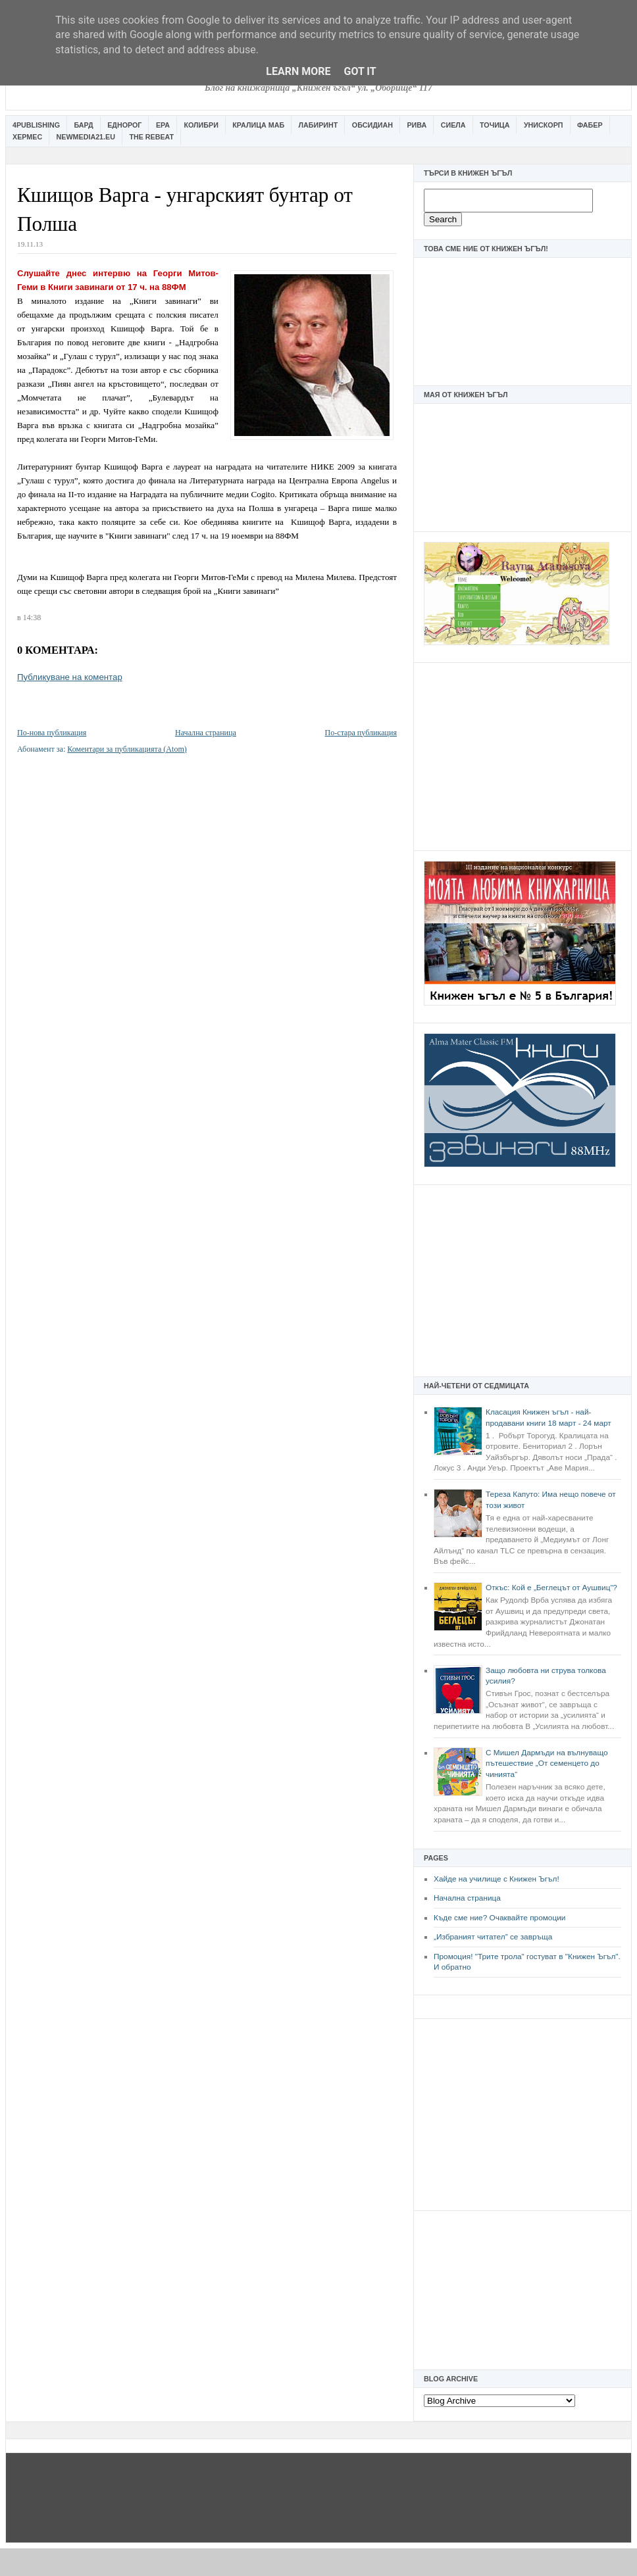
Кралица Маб (258, 125)
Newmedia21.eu (86, 137)
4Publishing (36, 125)
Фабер (590, 125)
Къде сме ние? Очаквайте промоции (499, 1917)
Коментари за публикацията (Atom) (127, 749)
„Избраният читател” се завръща (493, 1936)
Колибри (201, 125)
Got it (360, 71)
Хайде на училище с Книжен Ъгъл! (496, 1878)
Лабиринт (318, 125)
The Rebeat (151, 137)
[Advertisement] (522, 755)
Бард (83, 125)
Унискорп (543, 125)
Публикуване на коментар (69, 677)
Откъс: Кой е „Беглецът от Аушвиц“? (551, 1587)
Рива (416, 125)
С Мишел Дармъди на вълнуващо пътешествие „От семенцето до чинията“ (547, 1763)
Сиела (453, 125)
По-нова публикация (51, 732)
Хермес (27, 137)
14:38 (32, 617)
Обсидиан (372, 125)
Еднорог (124, 125)
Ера (163, 125)
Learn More (298, 71)
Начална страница (467, 1898)
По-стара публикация (361, 732)
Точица (494, 125)
